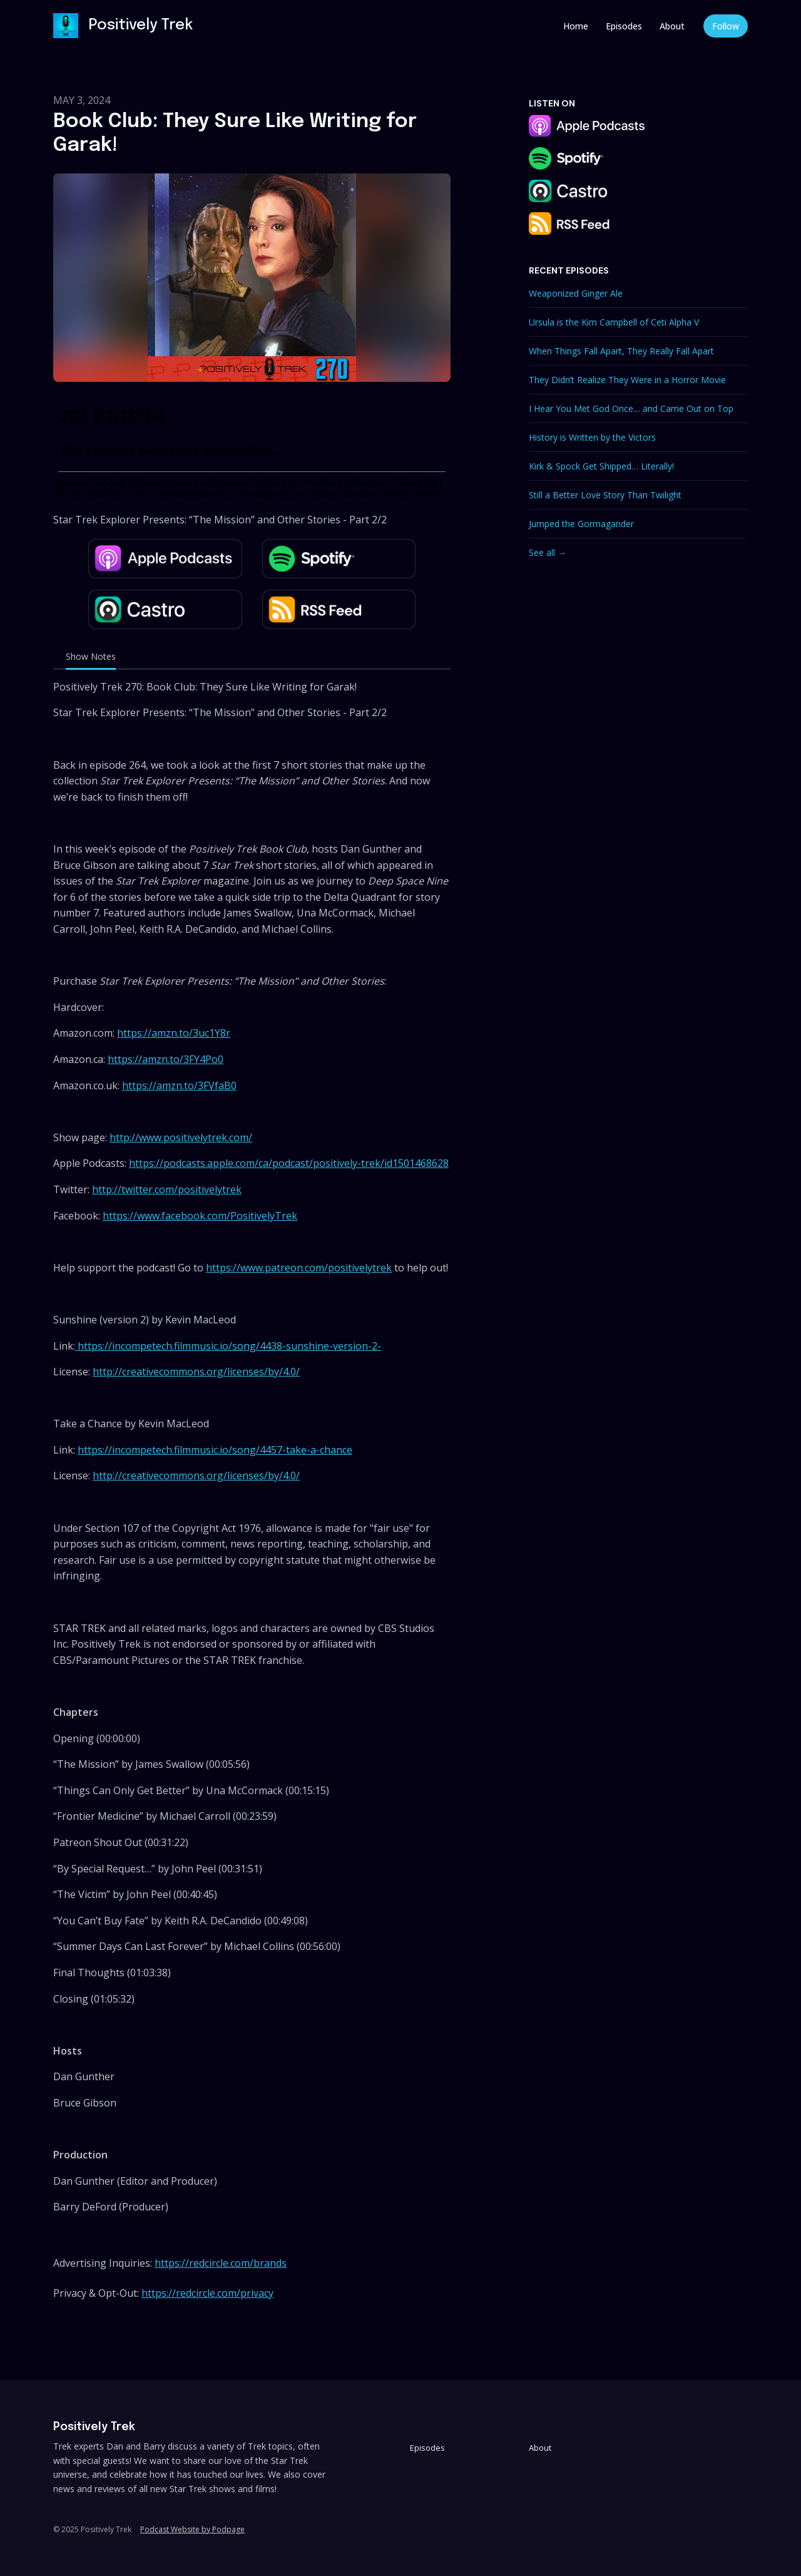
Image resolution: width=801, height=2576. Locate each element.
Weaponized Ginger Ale (576, 293)
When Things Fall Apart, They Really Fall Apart (621, 351)
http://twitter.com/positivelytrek (167, 1189)
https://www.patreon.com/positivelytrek (299, 1268)
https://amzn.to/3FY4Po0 (165, 1059)
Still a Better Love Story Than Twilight (605, 495)
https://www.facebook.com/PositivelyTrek (200, 1216)
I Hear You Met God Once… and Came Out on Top (631, 408)
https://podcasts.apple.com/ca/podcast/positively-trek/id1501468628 (289, 1163)
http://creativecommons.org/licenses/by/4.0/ (196, 1371)
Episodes (624, 26)
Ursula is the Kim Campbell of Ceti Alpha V (614, 322)
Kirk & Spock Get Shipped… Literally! (601, 466)
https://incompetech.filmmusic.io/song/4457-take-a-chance (215, 1450)
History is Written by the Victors (592, 437)
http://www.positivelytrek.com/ (181, 1137)
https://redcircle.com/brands (221, 2263)
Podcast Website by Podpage (192, 2529)
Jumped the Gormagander (581, 524)
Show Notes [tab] (91, 656)
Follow (725, 26)
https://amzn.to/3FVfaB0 (179, 1085)
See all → (547, 552)
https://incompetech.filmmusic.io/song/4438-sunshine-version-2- (228, 1346)
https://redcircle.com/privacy (207, 2293)
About (672, 26)
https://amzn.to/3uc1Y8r (173, 1033)
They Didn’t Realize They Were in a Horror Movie (627, 380)
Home (575, 26)
